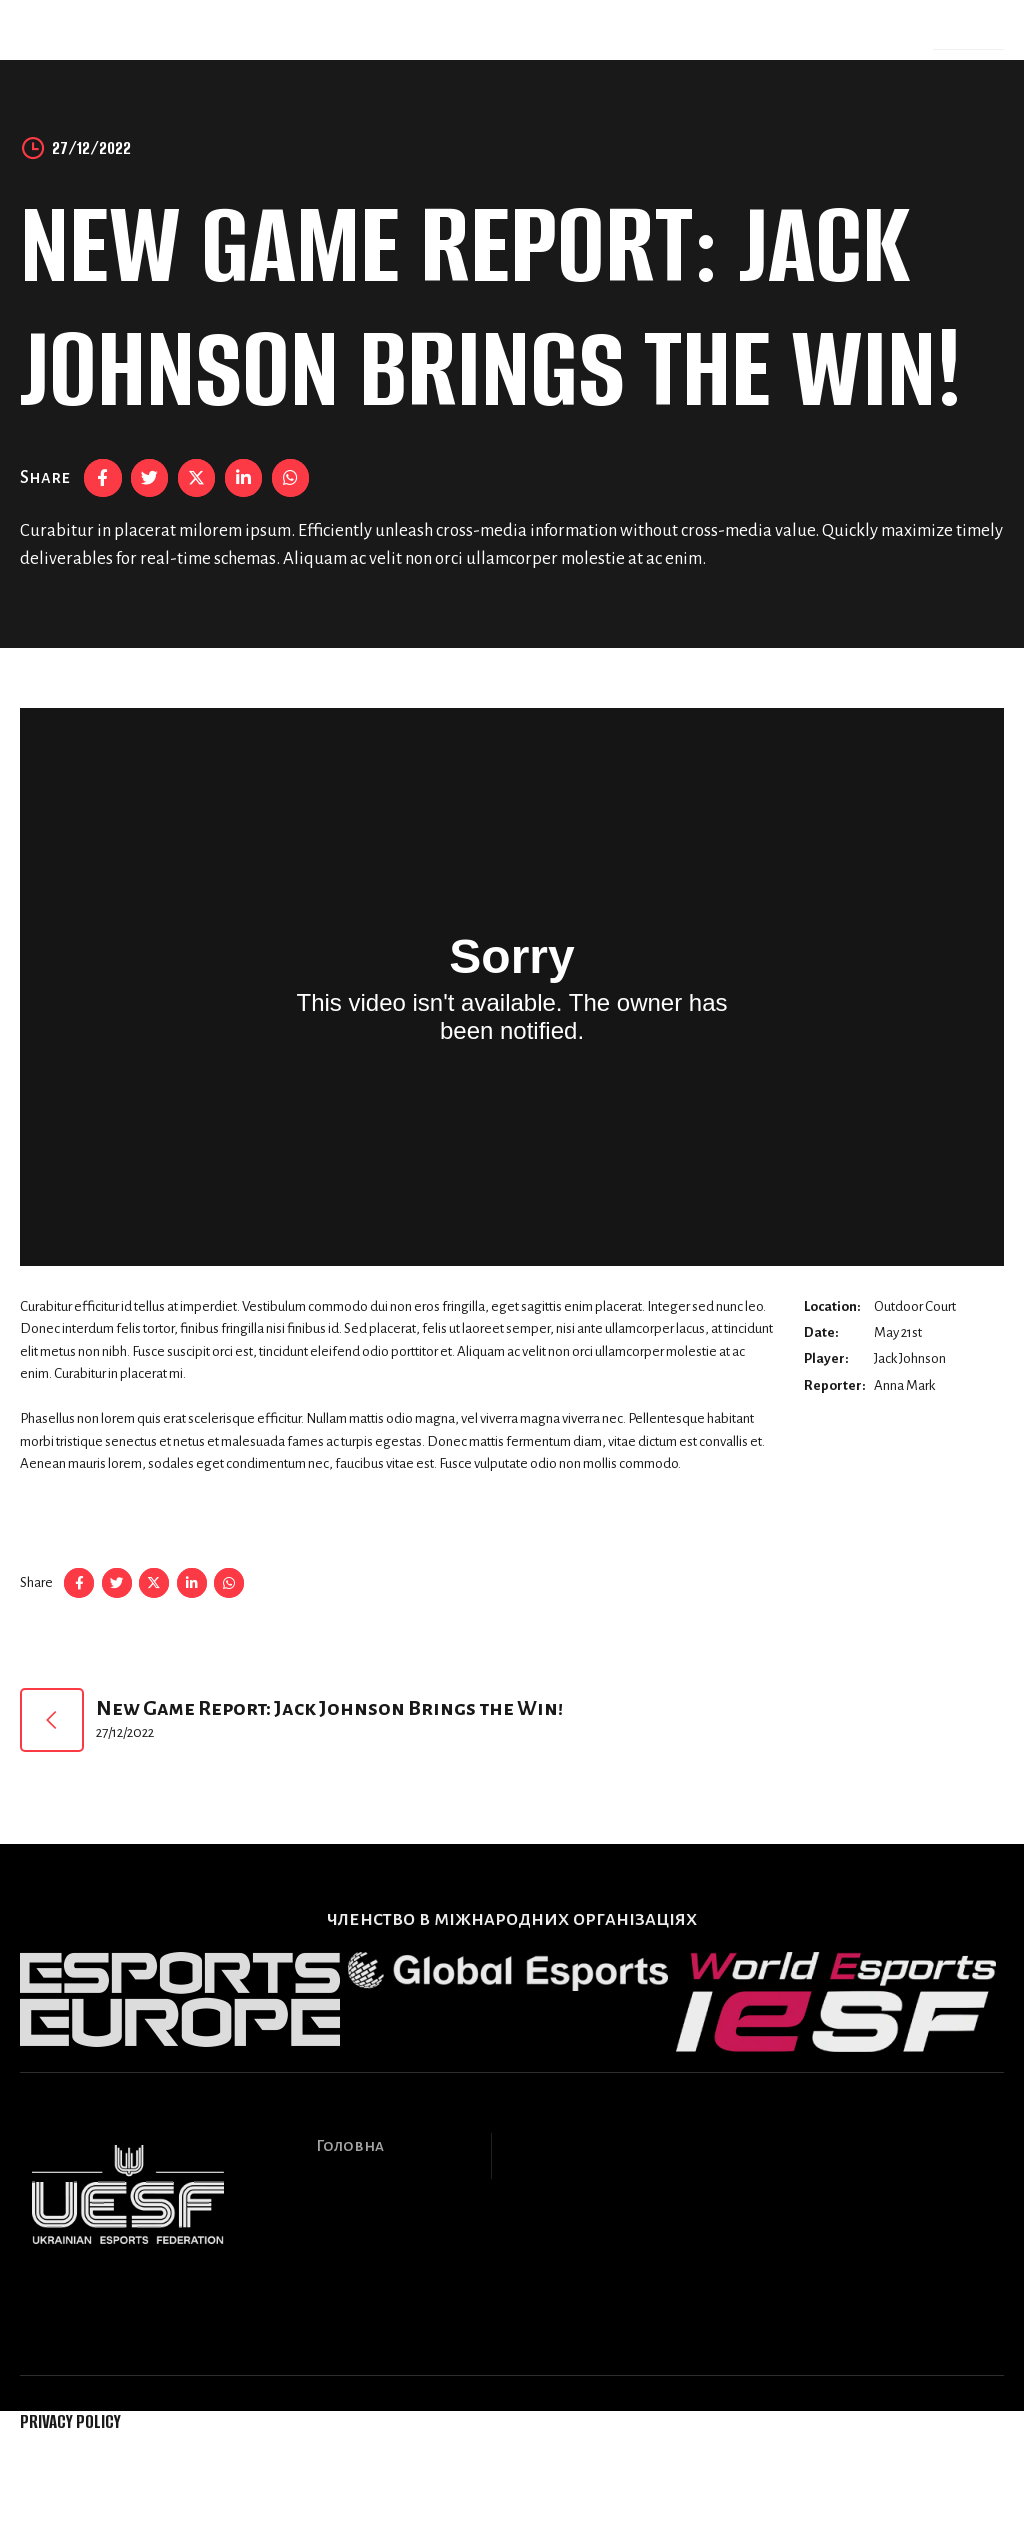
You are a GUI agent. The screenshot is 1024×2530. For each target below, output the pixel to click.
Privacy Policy (70, 2421)
